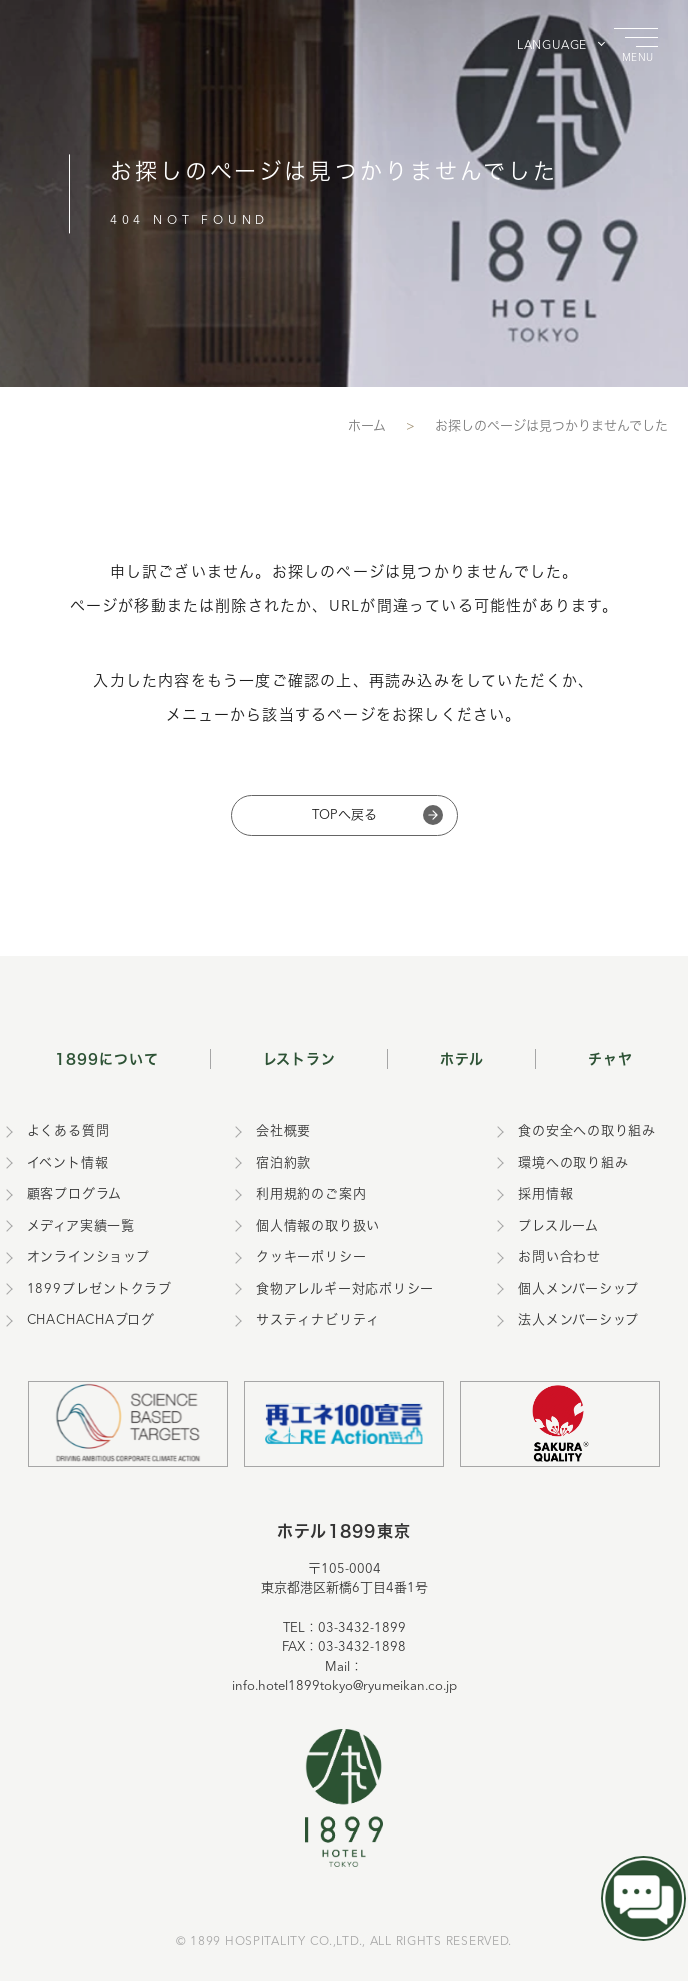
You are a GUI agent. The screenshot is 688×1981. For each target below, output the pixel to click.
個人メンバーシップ (578, 1289)
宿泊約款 (283, 1163)
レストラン (300, 1058)
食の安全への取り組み (587, 1131)
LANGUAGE (552, 46)
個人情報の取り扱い (318, 1226)
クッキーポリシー (311, 1257)
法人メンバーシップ (578, 1320)
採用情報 (545, 1194)
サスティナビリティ (318, 1320)
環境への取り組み (573, 1163)
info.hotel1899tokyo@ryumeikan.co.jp (344, 1686)
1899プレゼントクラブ (99, 1289)
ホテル (462, 1058)
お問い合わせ (559, 1257)
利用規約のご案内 (311, 1194)
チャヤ (610, 1058)
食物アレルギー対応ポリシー (345, 1289)
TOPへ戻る (344, 815)
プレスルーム (558, 1226)
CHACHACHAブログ (91, 1320)
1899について (107, 1058)
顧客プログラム (74, 1194)
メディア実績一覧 (81, 1226)
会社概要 (283, 1131)
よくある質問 (68, 1131)
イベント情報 (68, 1163)
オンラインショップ (88, 1257)
